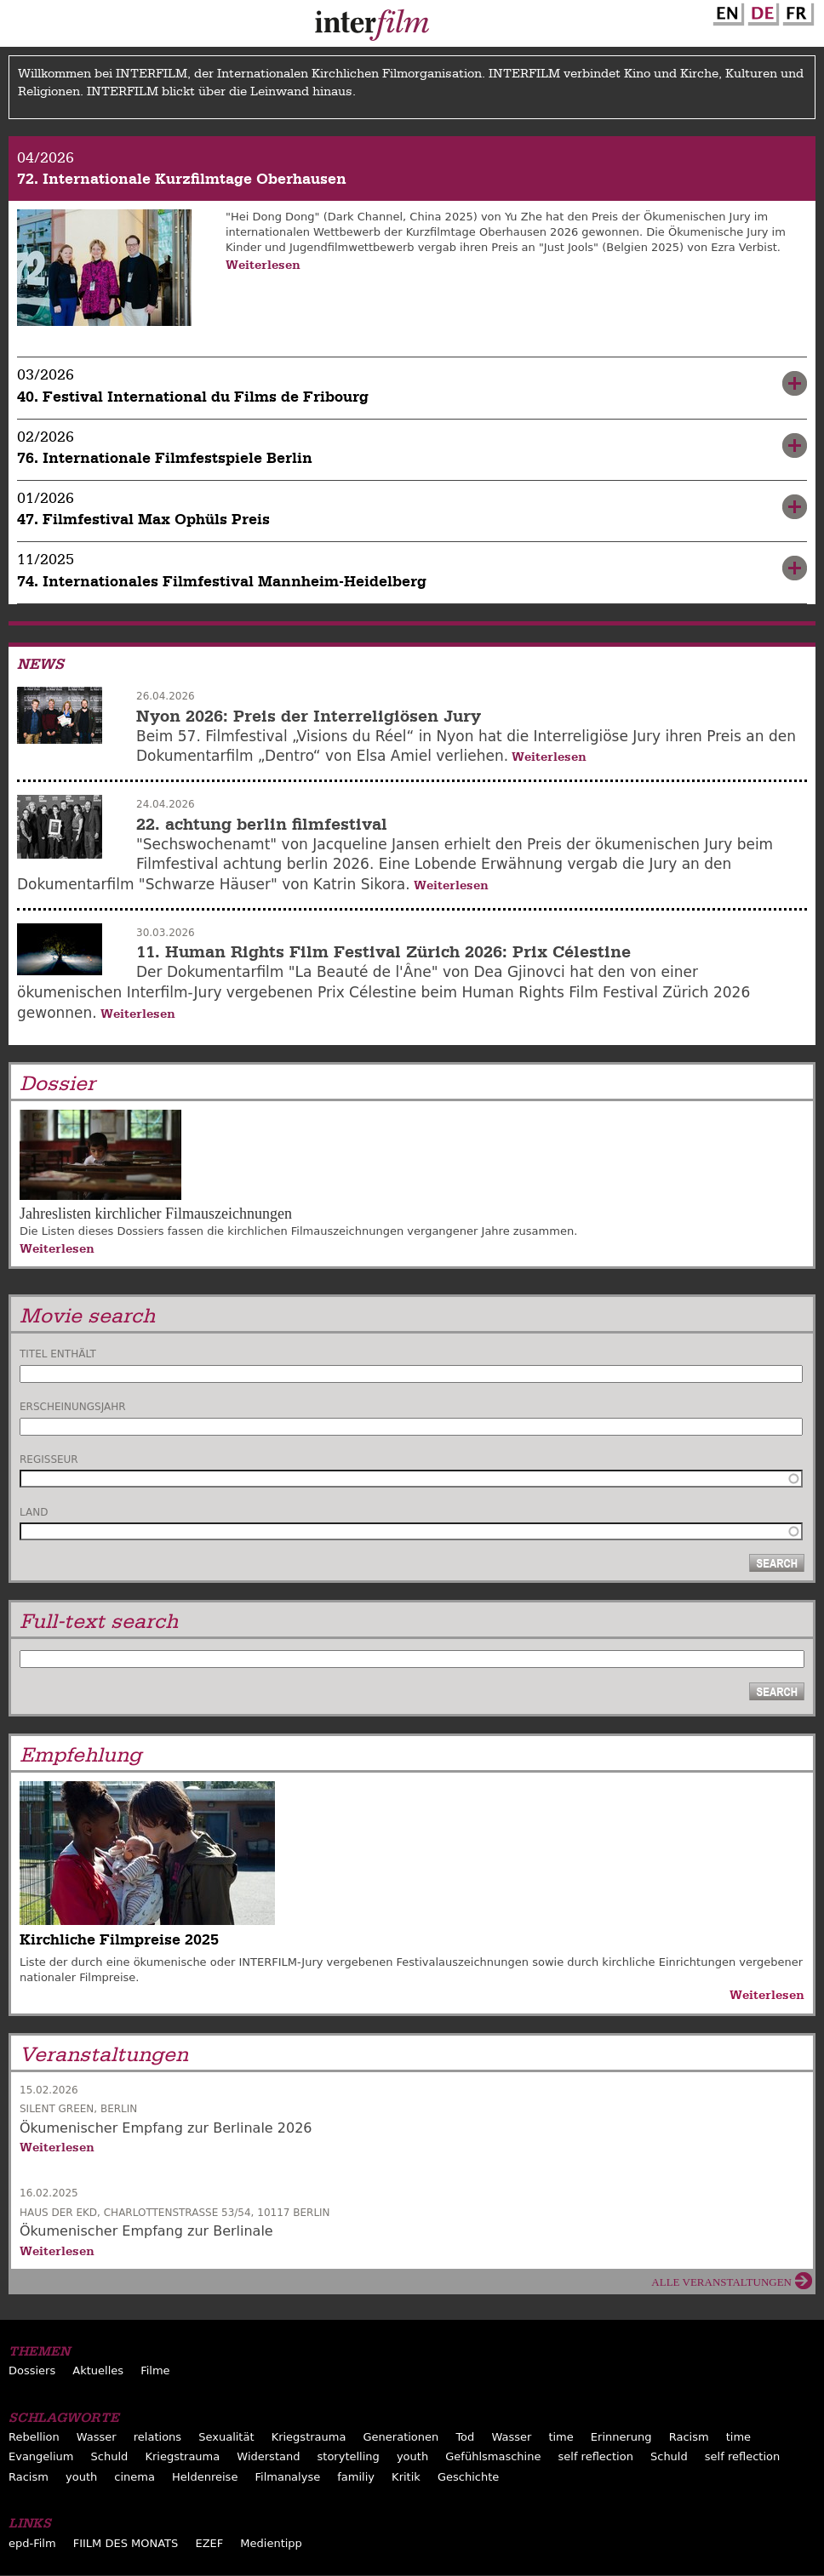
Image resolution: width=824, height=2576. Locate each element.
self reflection (595, 2456)
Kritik (406, 2476)
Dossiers (32, 2370)
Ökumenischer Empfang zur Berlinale (146, 2231)
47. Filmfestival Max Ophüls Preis (143, 519)
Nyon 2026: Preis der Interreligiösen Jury (308, 716)
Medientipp (271, 2543)
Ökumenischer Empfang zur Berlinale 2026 (166, 2128)
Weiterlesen (263, 264)
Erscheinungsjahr (73, 1407)
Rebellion (34, 2436)
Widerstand (268, 2456)
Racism (689, 2436)
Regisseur (49, 1459)
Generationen (401, 2436)
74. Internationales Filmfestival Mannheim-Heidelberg (221, 582)
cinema (134, 2476)
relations (157, 2436)
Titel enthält (58, 1354)
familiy (356, 2476)
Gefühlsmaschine (493, 2456)
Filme (154, 2370)
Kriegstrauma (309, 2436)
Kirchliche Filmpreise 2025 (119, 1940)
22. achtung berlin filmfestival (261, 824)
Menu (21, 27)
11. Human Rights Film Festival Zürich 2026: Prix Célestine (383, 952)
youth (412, 2456)
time (560, 2436)
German (761, 11)
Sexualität (226, 2436)
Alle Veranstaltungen (721, 2282)
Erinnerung (621, 2436)
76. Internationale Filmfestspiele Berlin (164, 458)
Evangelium (41, 2456)
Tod (464, 2436)
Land (34, 1512)
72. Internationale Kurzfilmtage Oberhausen (181, 179)
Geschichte (468, 2476)
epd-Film (32, 2543)
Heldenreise (204, 2476)
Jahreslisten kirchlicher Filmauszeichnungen (156, 1213)
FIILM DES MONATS (126, 2543)
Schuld (110, 2456)
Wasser (97, 2436)
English (726, 11)
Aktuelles (97, 2370)
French (796, 11)
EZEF (209, 2543)
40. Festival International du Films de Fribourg (193, 397)
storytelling (349, 2456)
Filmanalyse (288, 2476)
